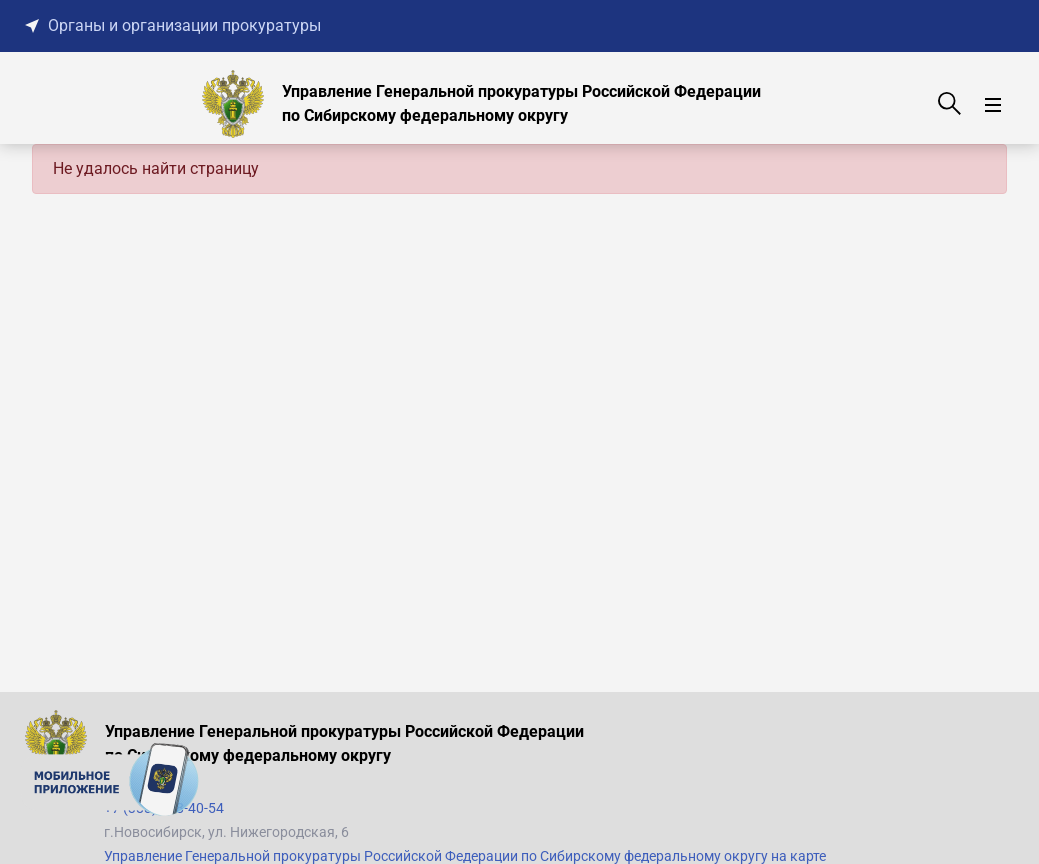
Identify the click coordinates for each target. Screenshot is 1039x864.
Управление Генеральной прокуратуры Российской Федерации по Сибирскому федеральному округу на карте (465, 856)
